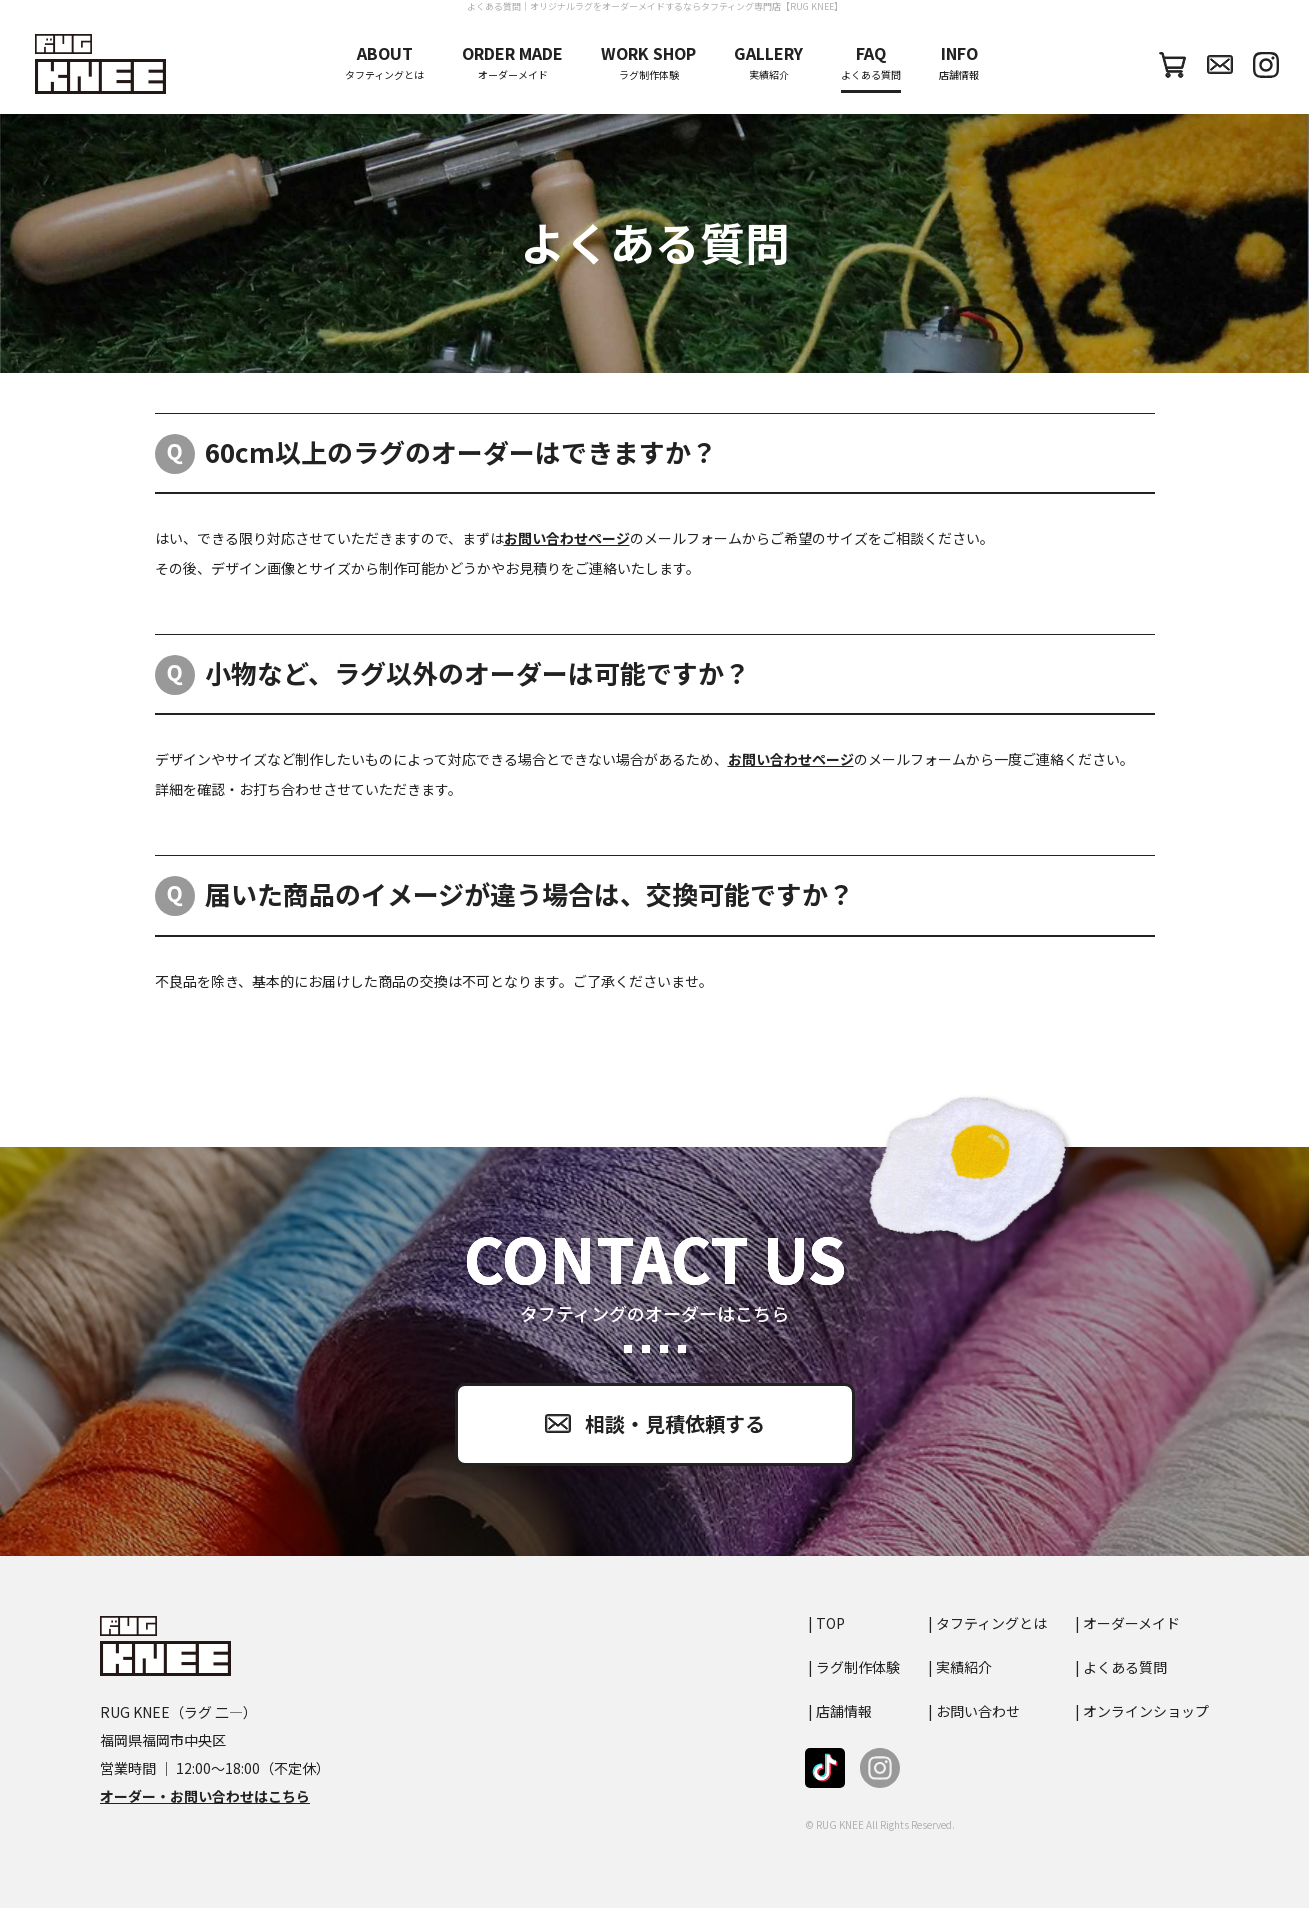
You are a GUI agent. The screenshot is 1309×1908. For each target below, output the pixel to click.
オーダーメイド (512, 62)
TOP (830, 1623)
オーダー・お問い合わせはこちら (205, 1796)
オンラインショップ (1146, 1711)
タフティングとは (384, 62)
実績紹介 (768, 62)
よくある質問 (871, 62)
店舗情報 (959, 62)
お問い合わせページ (567, 538)
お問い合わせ (978, 1711)
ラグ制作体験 (648, 62)
